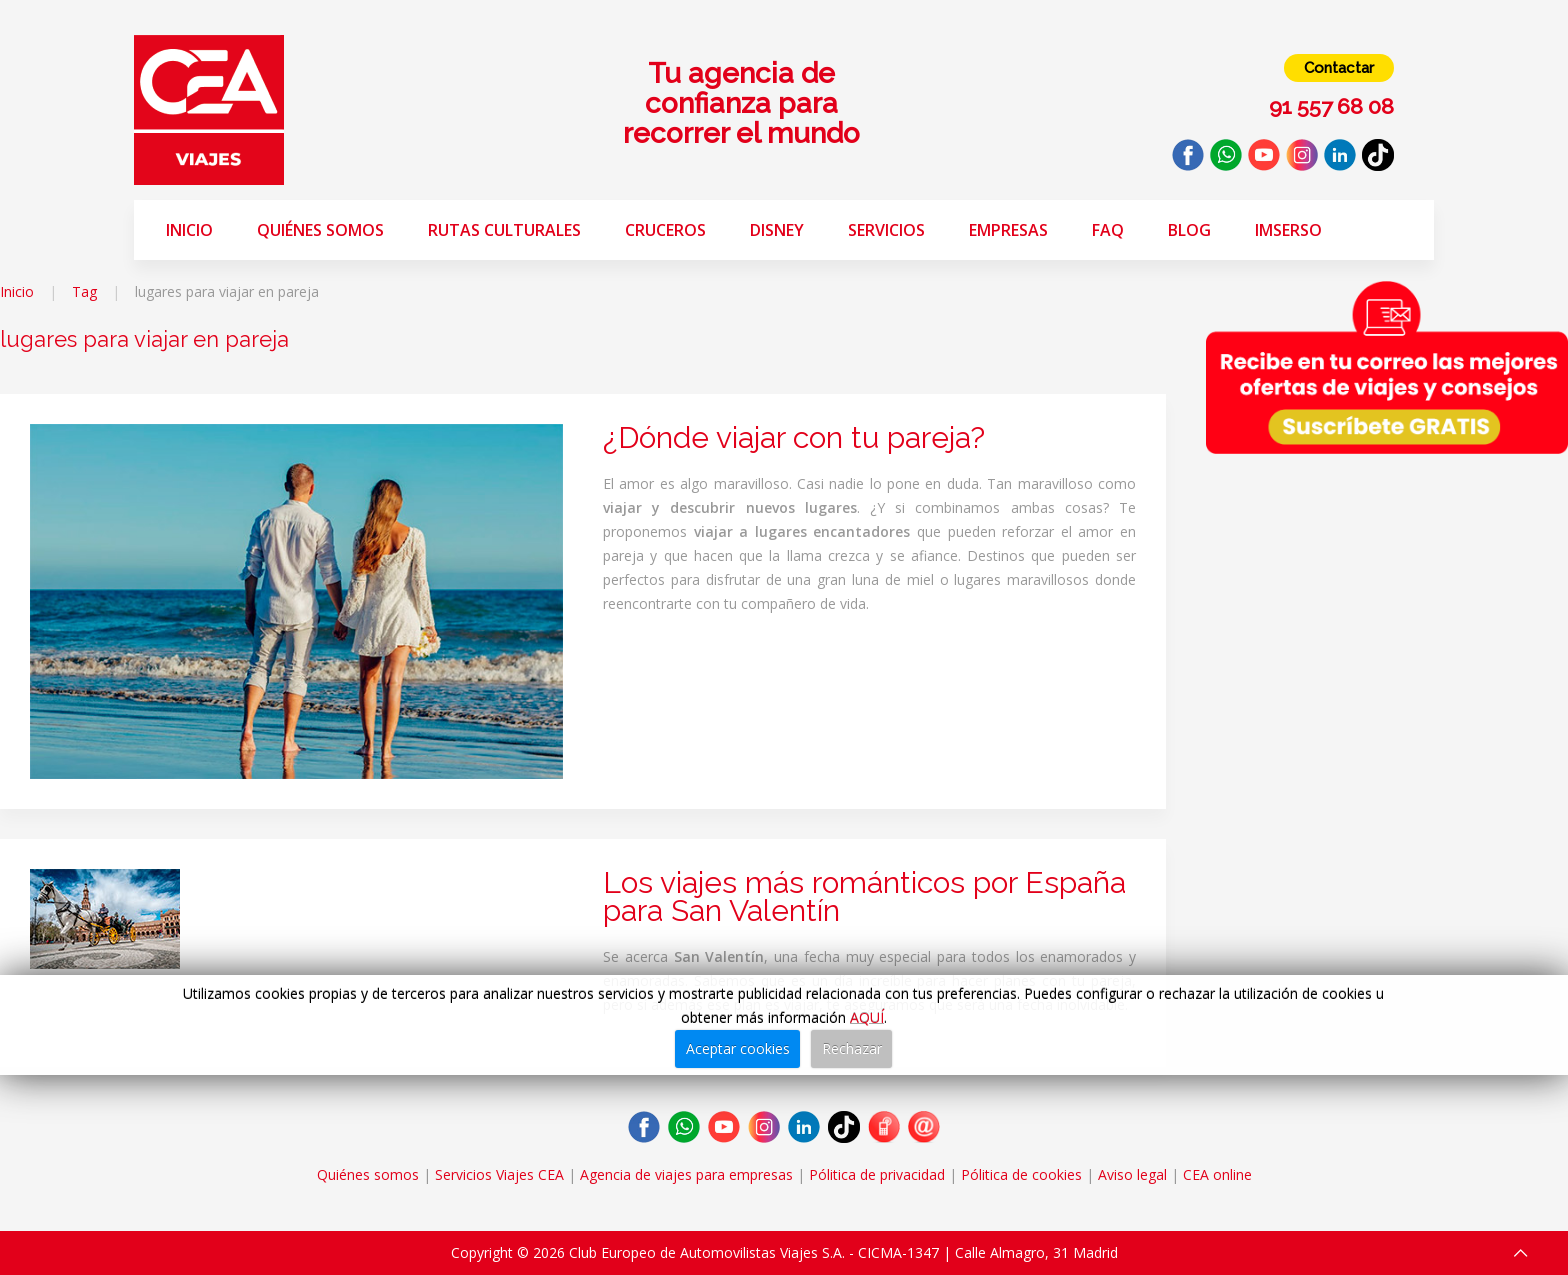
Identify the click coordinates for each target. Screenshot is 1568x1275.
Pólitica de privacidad (877, 1174)
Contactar (1339, 68)
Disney (777, 230)
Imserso (1288, 230)
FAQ (1108, 230)
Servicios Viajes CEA (499, 1174)
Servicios (886, 230)
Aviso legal (1132, 1174)
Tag (84, 291)
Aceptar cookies (738, 1048)
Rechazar (852, 1048)
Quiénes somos (320, 230)
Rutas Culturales (504, 230)
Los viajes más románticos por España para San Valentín (864, 896)
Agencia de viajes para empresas (686, 1174)
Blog (1189, 230)
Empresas (1008, 230)
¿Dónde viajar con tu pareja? (794, 437)
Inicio (189, 230)
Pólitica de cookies (1021, 1174)
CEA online (1217, 1174)
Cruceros (665, 230)
